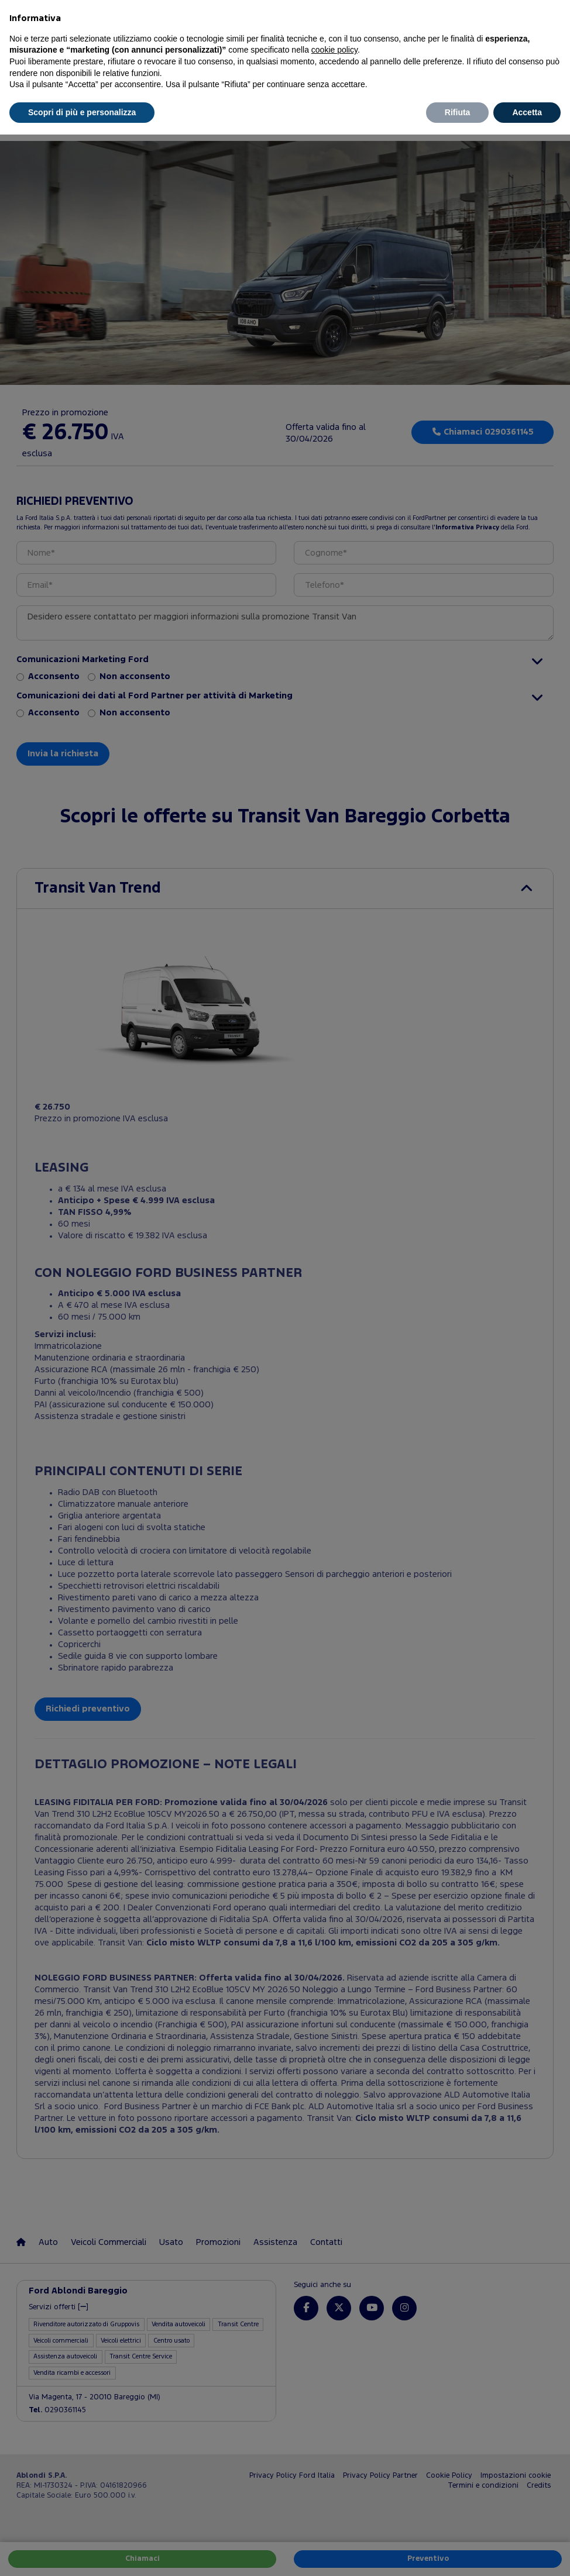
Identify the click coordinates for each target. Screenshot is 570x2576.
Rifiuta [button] (458, 112)
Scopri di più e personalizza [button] (82, 112)
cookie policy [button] (334, 49)
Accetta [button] (527, 112)
